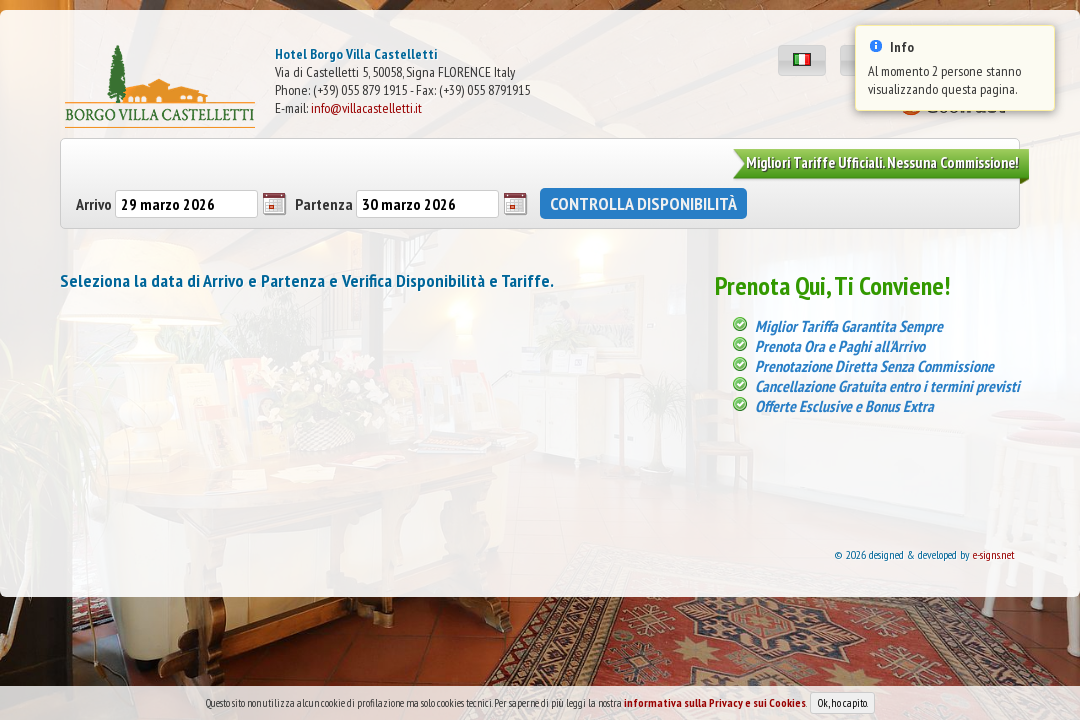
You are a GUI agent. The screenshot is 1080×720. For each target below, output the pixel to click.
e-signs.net (994, 554)
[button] (802, 60)
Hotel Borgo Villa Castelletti (356, 54)
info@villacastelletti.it (366, 108)
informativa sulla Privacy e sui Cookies (715, 706)
